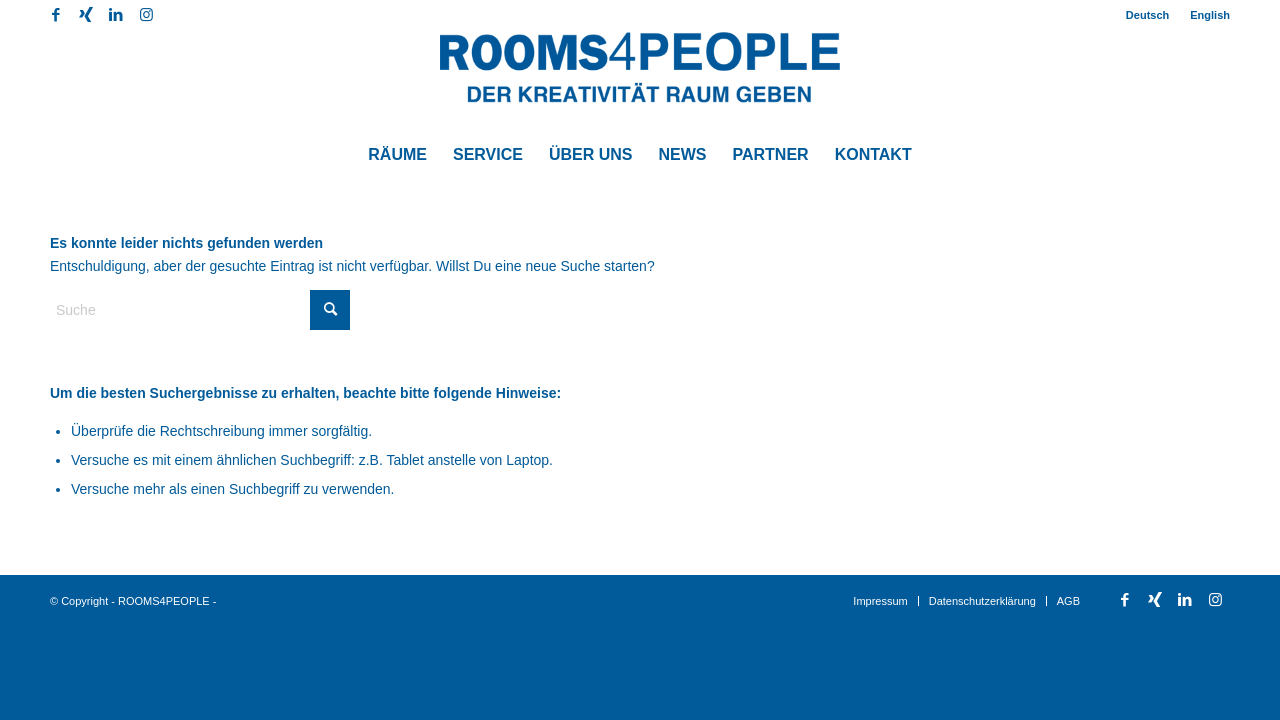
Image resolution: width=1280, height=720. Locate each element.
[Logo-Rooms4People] (640, 80)
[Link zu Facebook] (55, 15)
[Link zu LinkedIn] (115, 15)
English (1210, 15)
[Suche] (200, 310)
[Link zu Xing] (85, 15)
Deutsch (1147, 15)
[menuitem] (1148, 15)
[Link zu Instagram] (146, 15)
